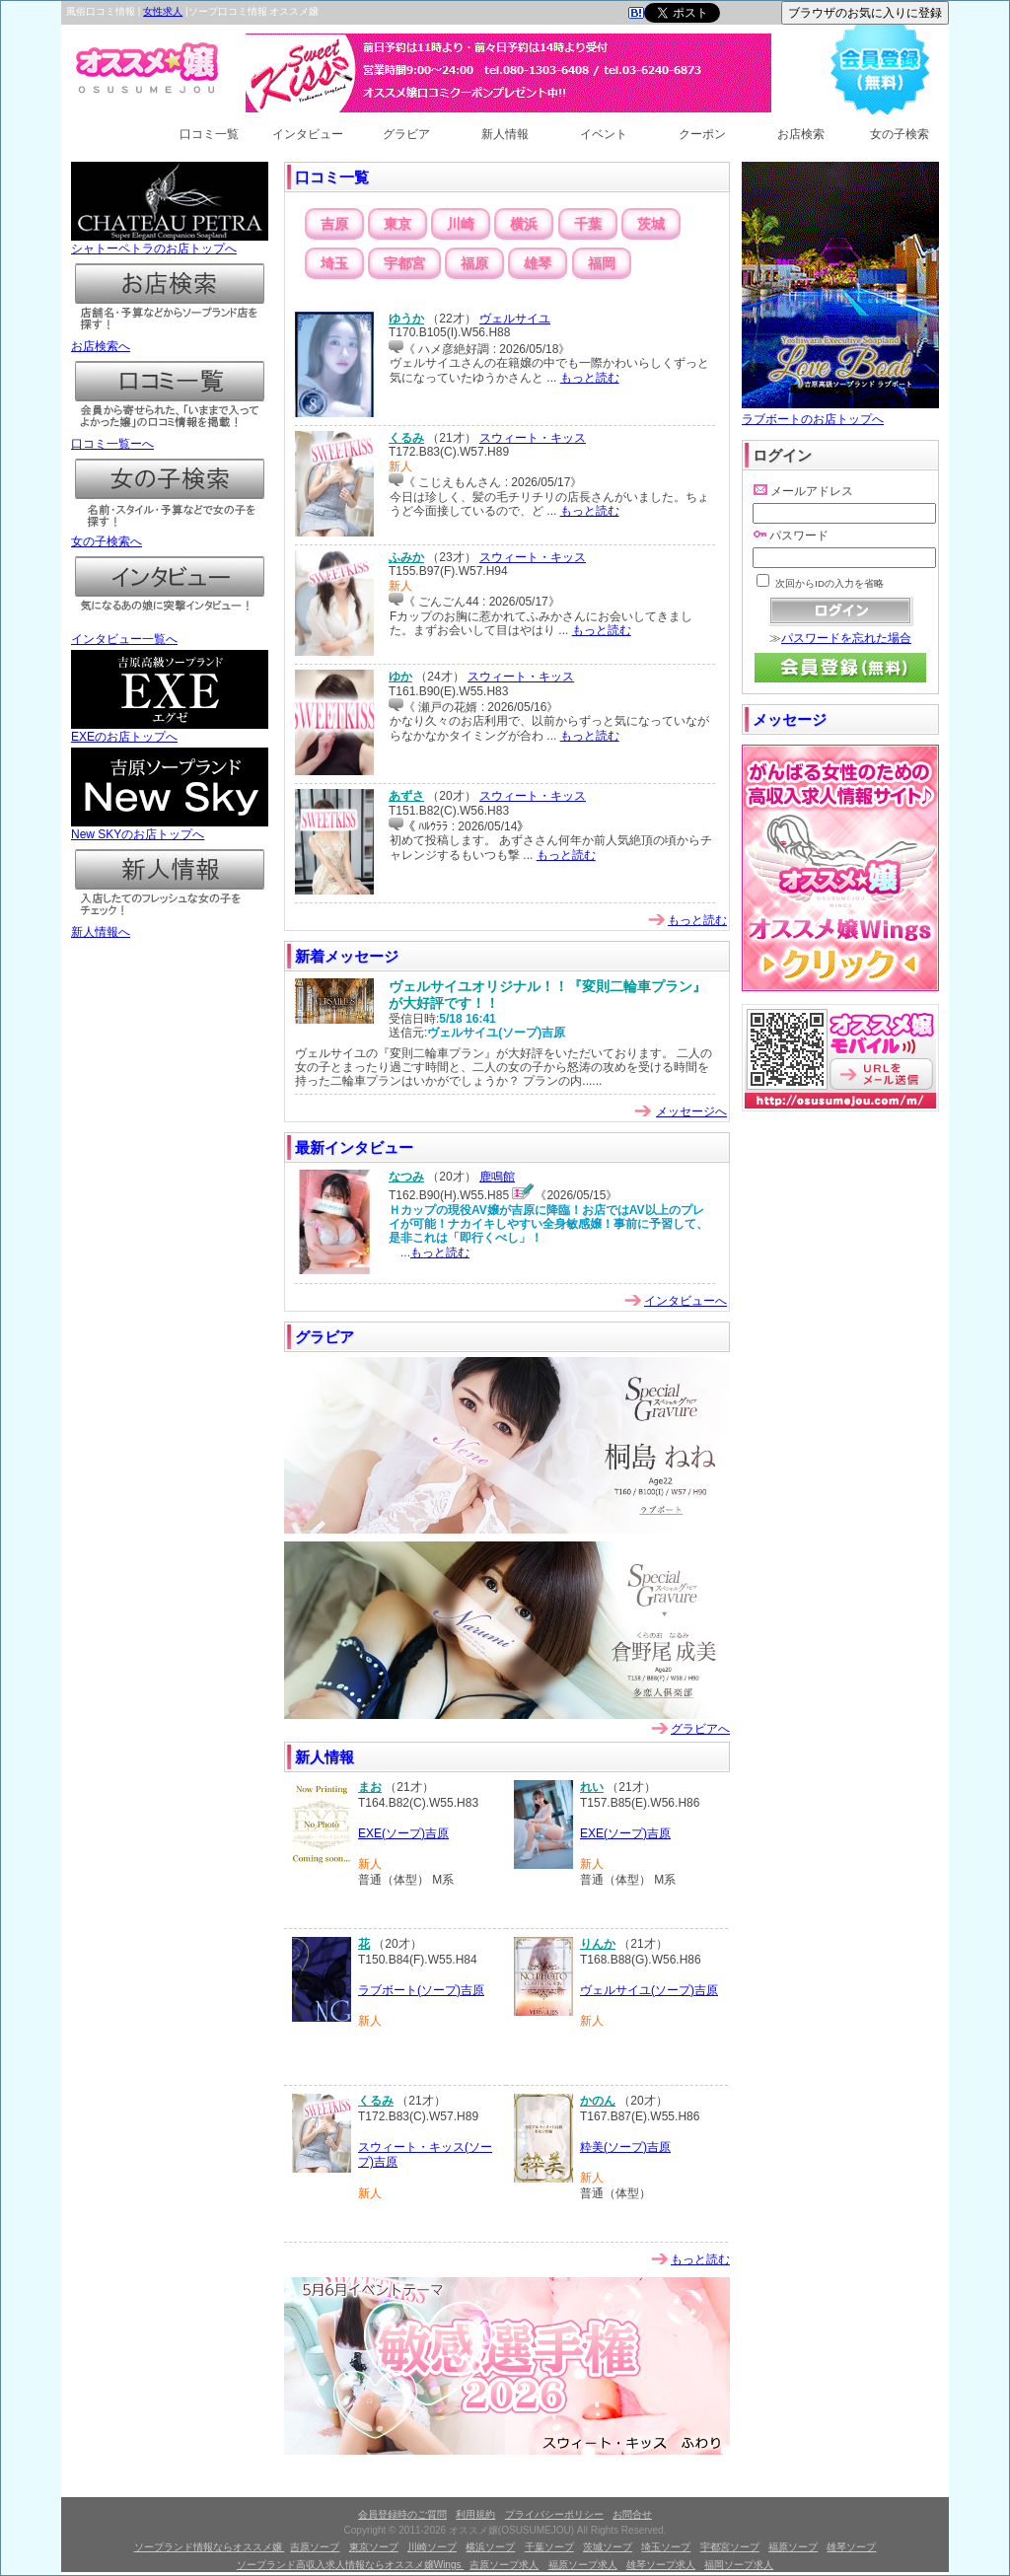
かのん (597, 2101)
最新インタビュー (354, 1147)
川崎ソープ (432, 2546)
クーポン (702, 134)
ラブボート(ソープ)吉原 (421, 1990)
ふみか (406, 557)
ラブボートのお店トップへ (840, 411)
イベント (603, 134)
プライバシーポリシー (554, 2514)
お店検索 (801, 134)
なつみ (406, 1176)
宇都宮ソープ (729, 2546)
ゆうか (406, 318)
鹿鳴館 (497, 1176)
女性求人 (162, 11)
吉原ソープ (314, 2546)
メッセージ (790, 719)
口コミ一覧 (209, 134)
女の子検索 (899, 134)
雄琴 (537, 263)
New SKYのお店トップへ (169, 828)
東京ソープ (373, 2546)
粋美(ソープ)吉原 (625, 2147)
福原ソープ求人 (582, 2564)
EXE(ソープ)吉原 (403, 1833)
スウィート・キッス (532, 438)
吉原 (334, 224)
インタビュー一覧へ (169, 633)
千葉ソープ (549, 2546)
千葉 (588, 224)
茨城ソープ (607, 2546)
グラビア (406, 134)
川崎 (460, 224)
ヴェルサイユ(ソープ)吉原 (649, 1990)
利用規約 (475, 2514)
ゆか (400, 676)
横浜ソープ (490, 2546)
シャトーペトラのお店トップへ (169, 242)
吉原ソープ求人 (504, 2564)
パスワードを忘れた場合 (846, 638)
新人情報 (505, 134)
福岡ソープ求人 (738, 2564)
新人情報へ (169, 926)
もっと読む (589, 378)
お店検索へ (169, 340)
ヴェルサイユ (514, 318)
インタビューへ (685, 1301)
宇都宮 (404, 263)
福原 (474, 263)
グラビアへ (700, 1729)
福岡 (601, 263)
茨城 (651, 224)
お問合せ (632, 2514)
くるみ (406, 438)
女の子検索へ (169, 535)
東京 (397, 224)
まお (370, 1787)
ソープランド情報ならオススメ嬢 (209, 2546)
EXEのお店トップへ (169, 731)
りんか (597, 1944)
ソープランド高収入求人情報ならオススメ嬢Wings (351, 2564)
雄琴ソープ (851, 2546)
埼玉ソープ (665, 2546)
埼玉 (334, 263)
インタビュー (307, 134)
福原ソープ (793, 2546)
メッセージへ (691, 1111)
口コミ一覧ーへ (169, 438)
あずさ (406, 796)
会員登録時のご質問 (402, 2514)
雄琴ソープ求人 (660, 2564)
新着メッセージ (346, 956)
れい (592, 1787)
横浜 (524, 224)
